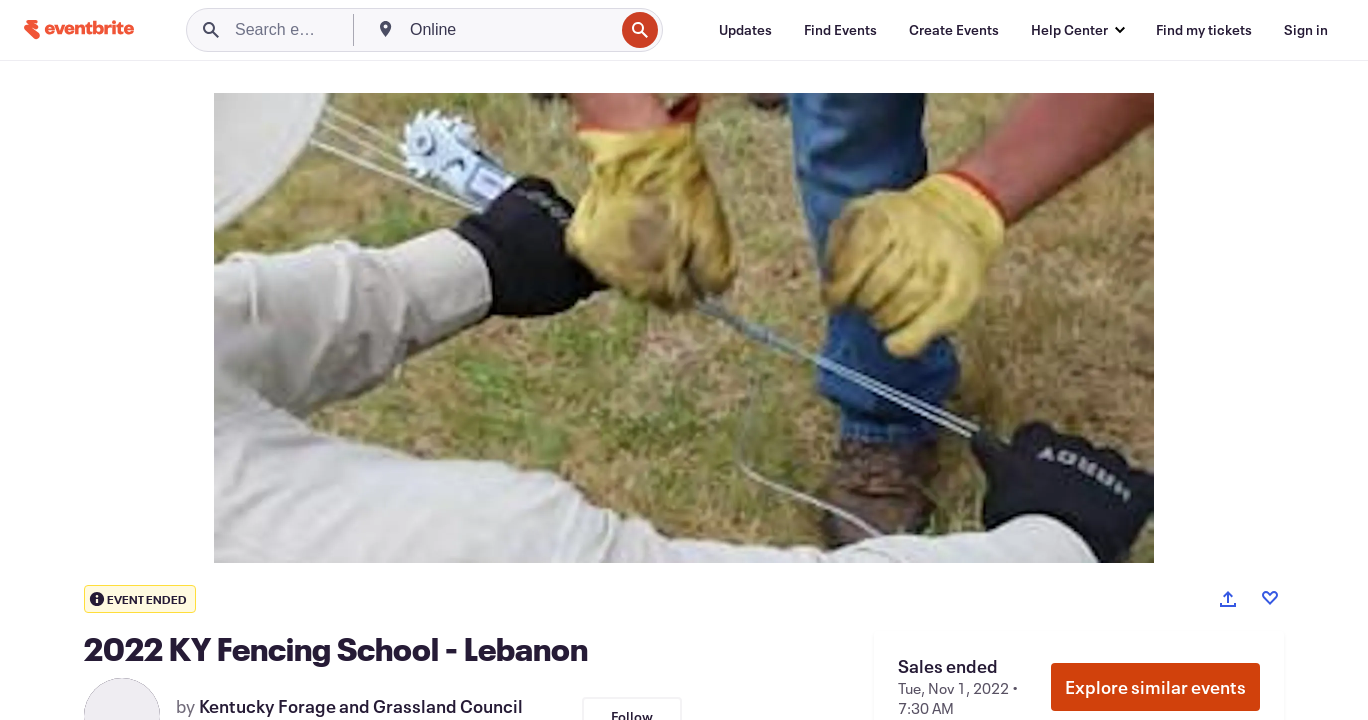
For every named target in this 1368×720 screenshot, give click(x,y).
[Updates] (745, 30)
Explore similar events (1155, 687)
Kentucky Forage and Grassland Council (361, 706)
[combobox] (510, 30)
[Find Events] (840, 30)
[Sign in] (1306, 30)
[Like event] (1270, 598)
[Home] (79, 29)
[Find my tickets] (1204, 30)
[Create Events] (954, 30)
